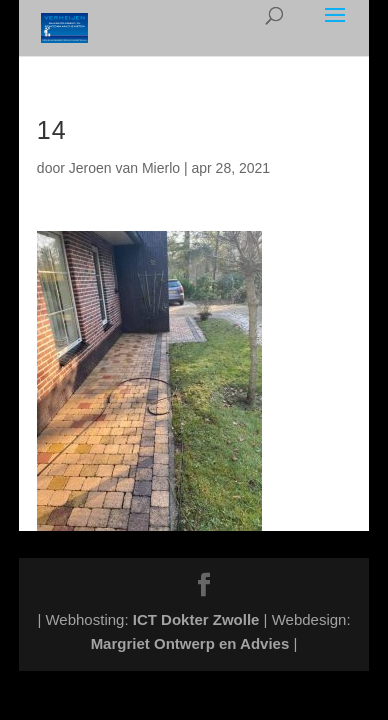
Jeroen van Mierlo (124, 168)
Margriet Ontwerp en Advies (190, 643)
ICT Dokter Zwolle (196, 619)
